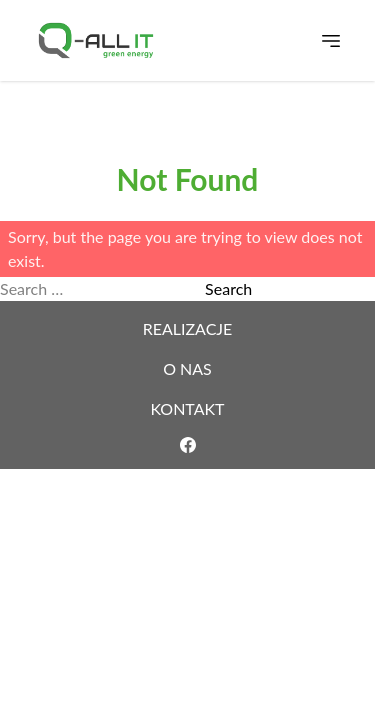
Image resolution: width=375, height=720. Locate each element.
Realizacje (188, 328)
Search (228, 288)
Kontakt (187, 408)
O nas (187, 368)
